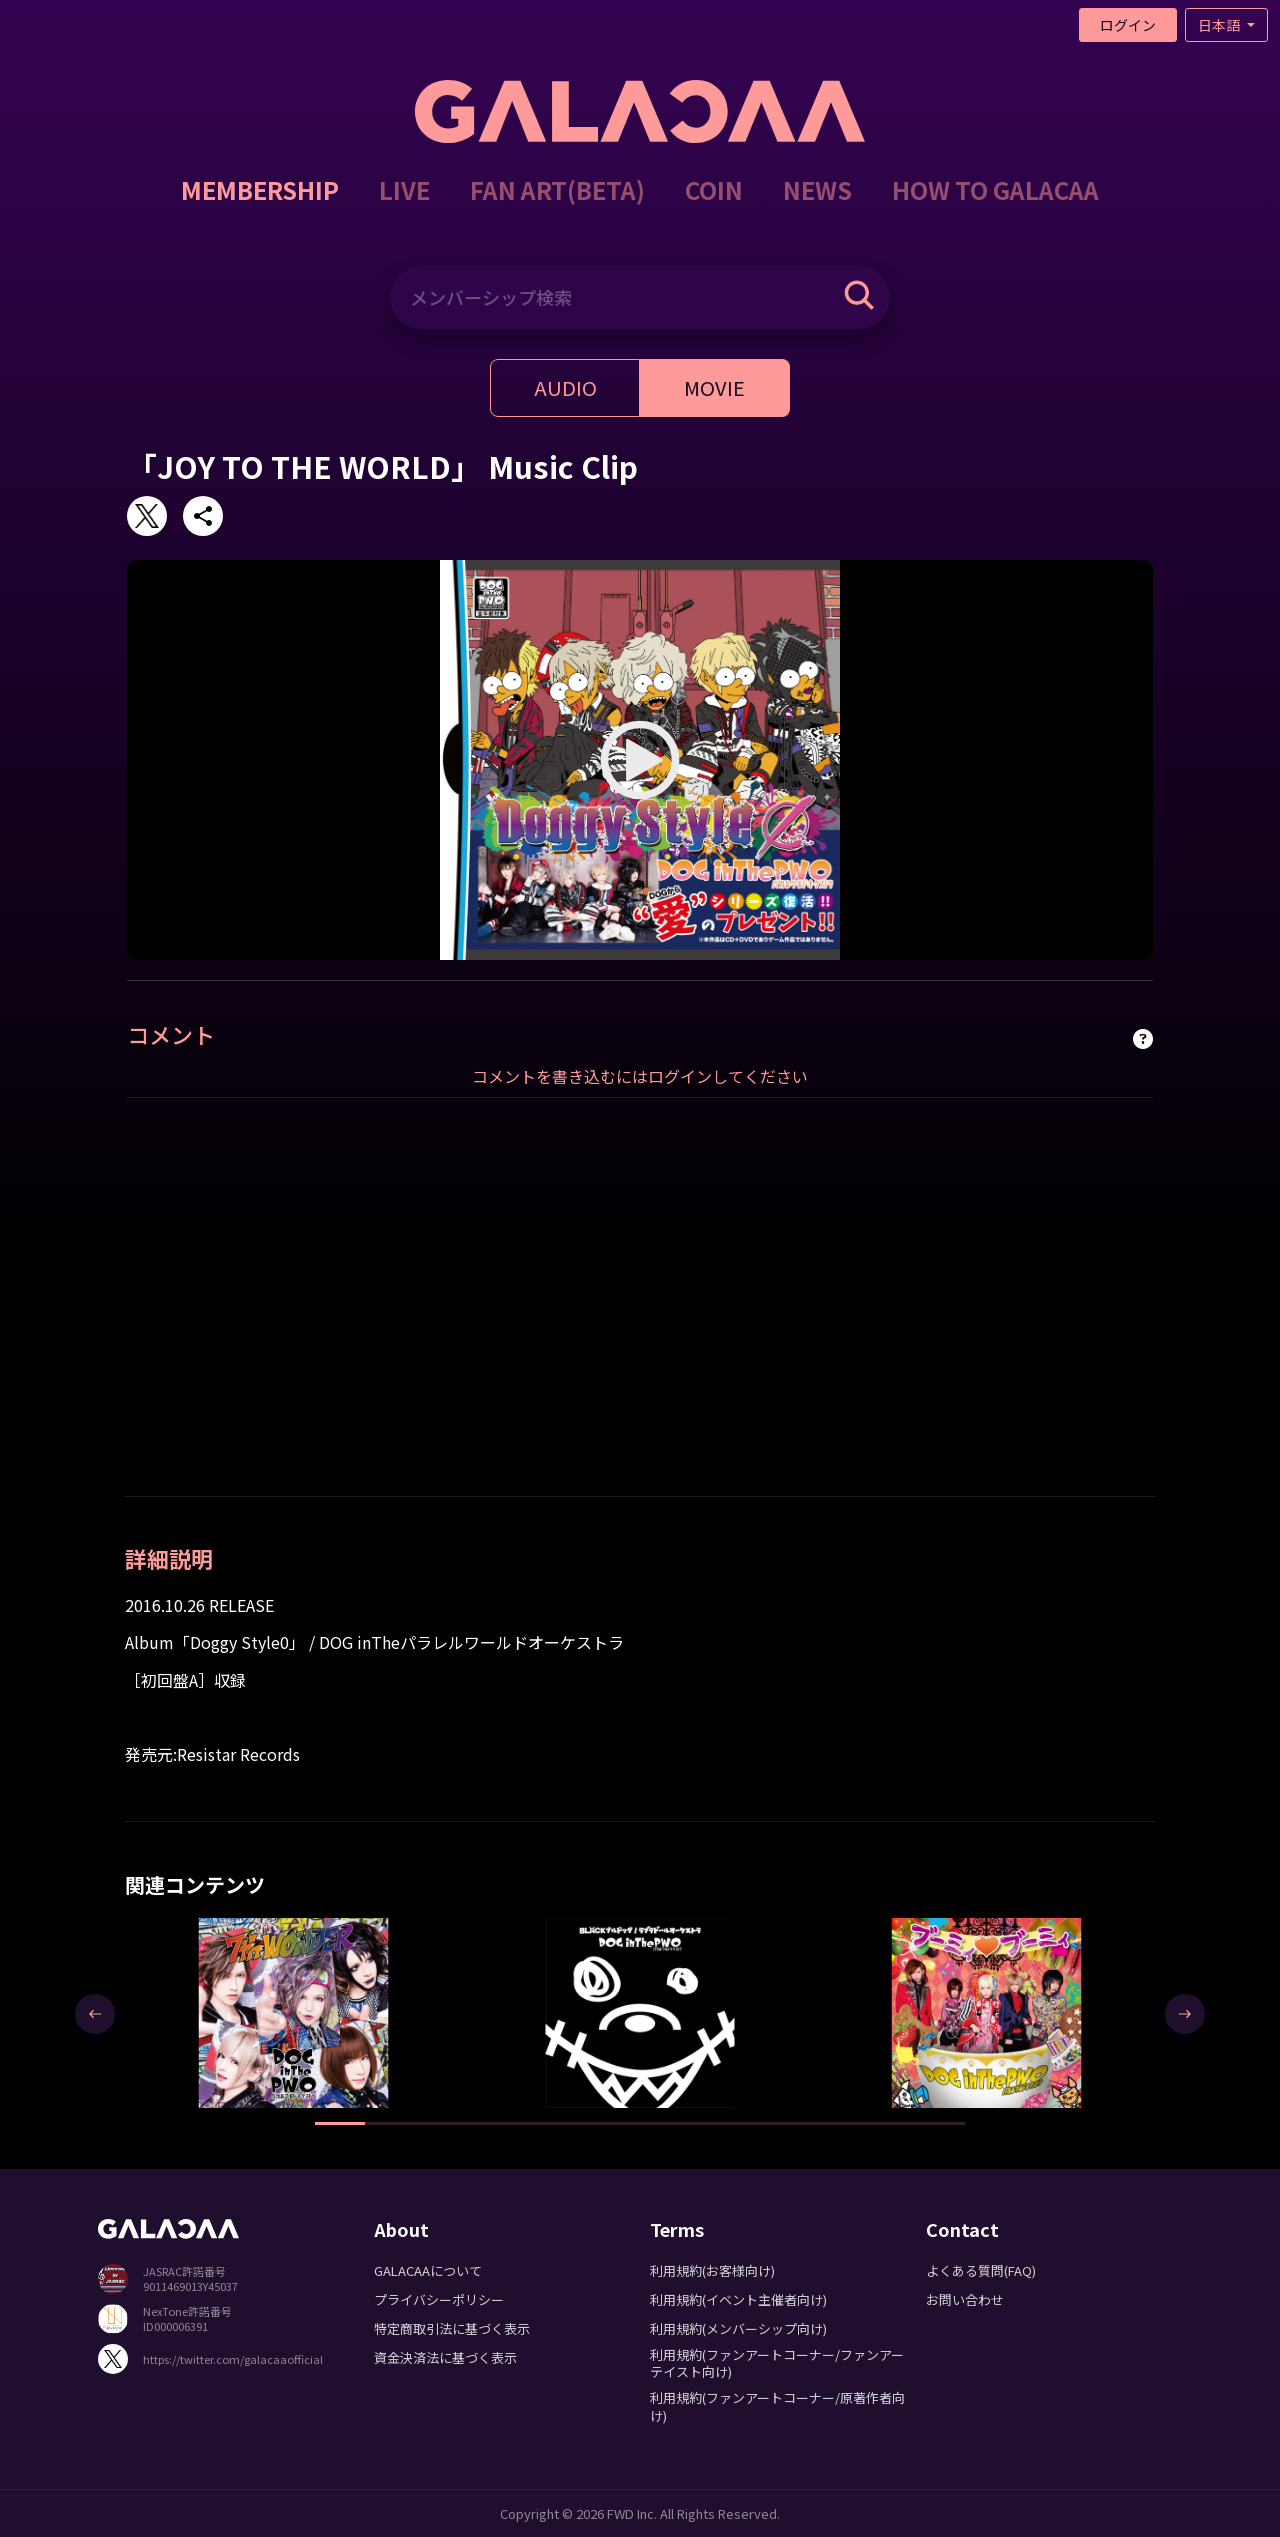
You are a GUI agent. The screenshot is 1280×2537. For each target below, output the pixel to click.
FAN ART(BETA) (557, 189)
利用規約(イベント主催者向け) (738, 2299)
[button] (340, 2123)
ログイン (1128, 25)
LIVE (404, 189)
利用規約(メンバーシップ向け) (738, 2328)
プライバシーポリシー (439, 2299)
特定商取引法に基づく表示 (452, 2328)
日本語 (1220, 25)
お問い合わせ (965, 2299)
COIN (714, 189)
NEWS (817, 189)
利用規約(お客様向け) (712, 2270)
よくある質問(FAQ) (981, 2270)
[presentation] (95, 2014)
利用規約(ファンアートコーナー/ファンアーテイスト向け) (777, 2363)
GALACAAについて (428, 2270)
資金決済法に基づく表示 (445, 2357)
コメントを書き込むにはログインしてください (640, 1076)
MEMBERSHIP (260, 189)
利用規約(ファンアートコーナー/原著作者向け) (777, 2406)
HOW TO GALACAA (995, 189)
